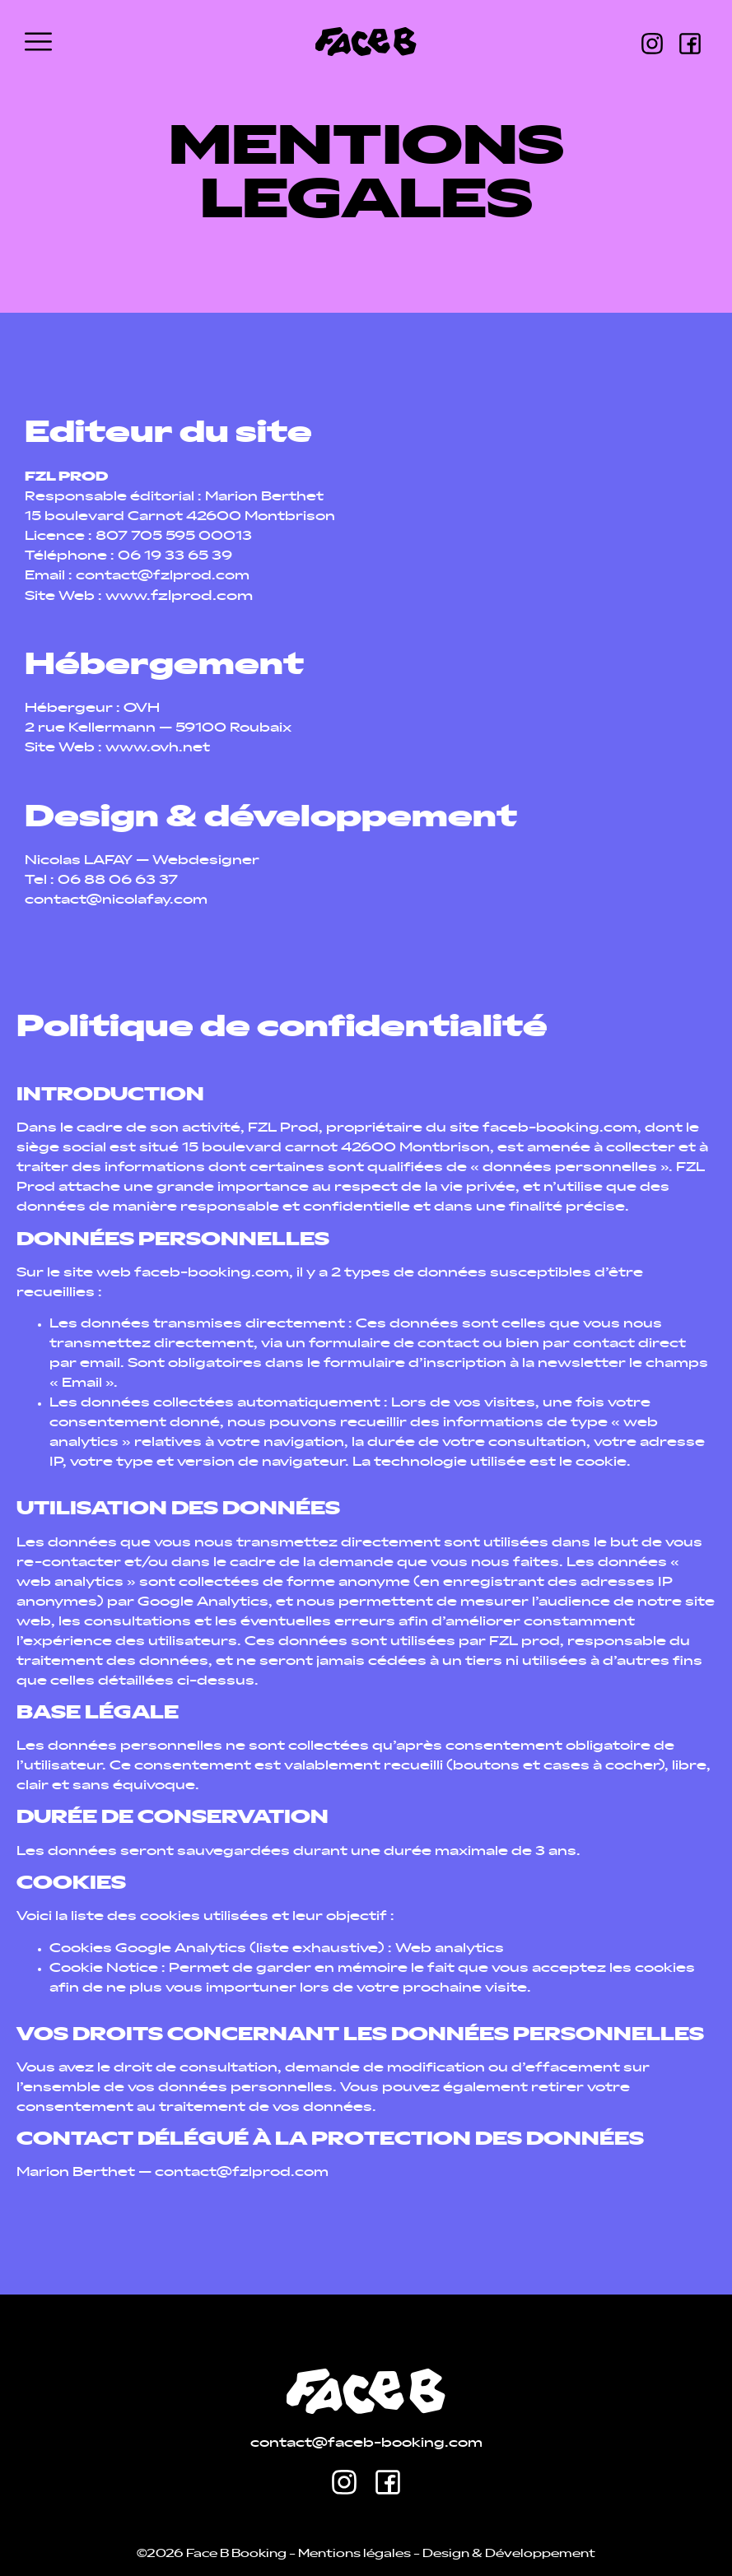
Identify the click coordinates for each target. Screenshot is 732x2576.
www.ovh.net (157, 748)
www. (179, 597)
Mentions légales (354, 2554)
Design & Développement (508, 2554)
